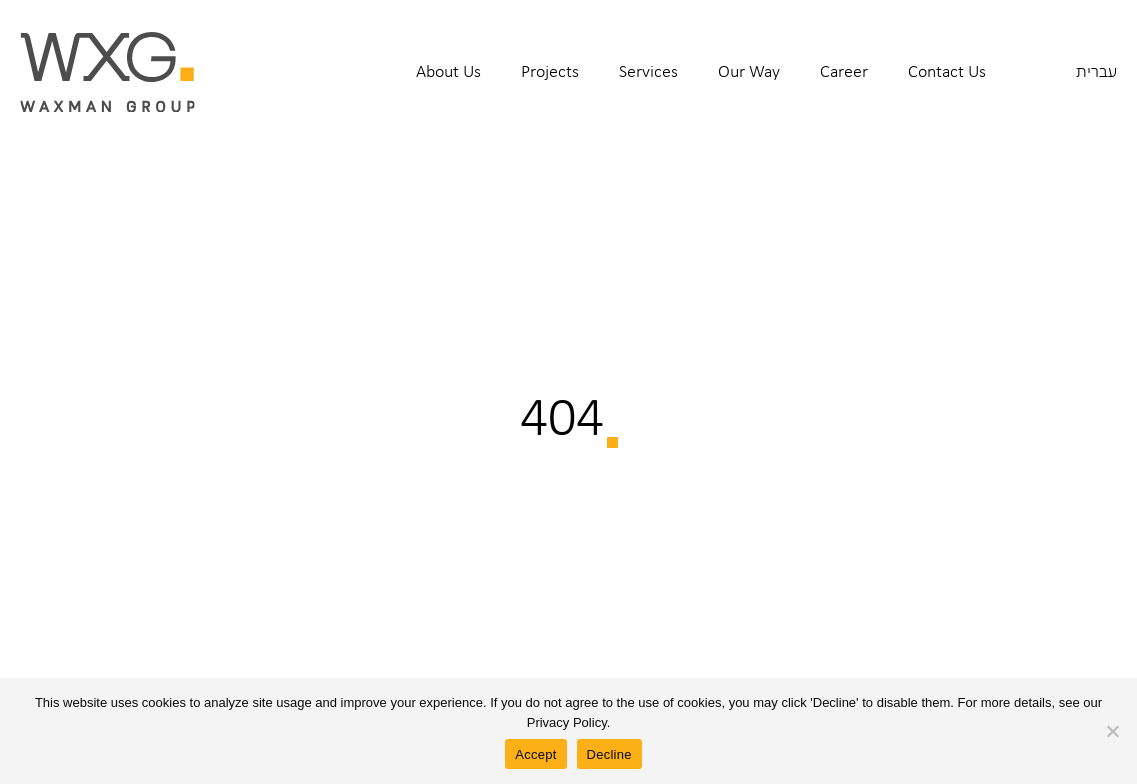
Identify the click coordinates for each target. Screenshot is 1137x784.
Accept (535, 754)
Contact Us (947, 71)
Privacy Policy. (569, 722)
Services (648, 71)
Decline (609, 754)
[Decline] (1112, 731)
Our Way (749, 71)
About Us (448, 71)
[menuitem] (448, 84)
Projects (550, 71)
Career (844, 71)
